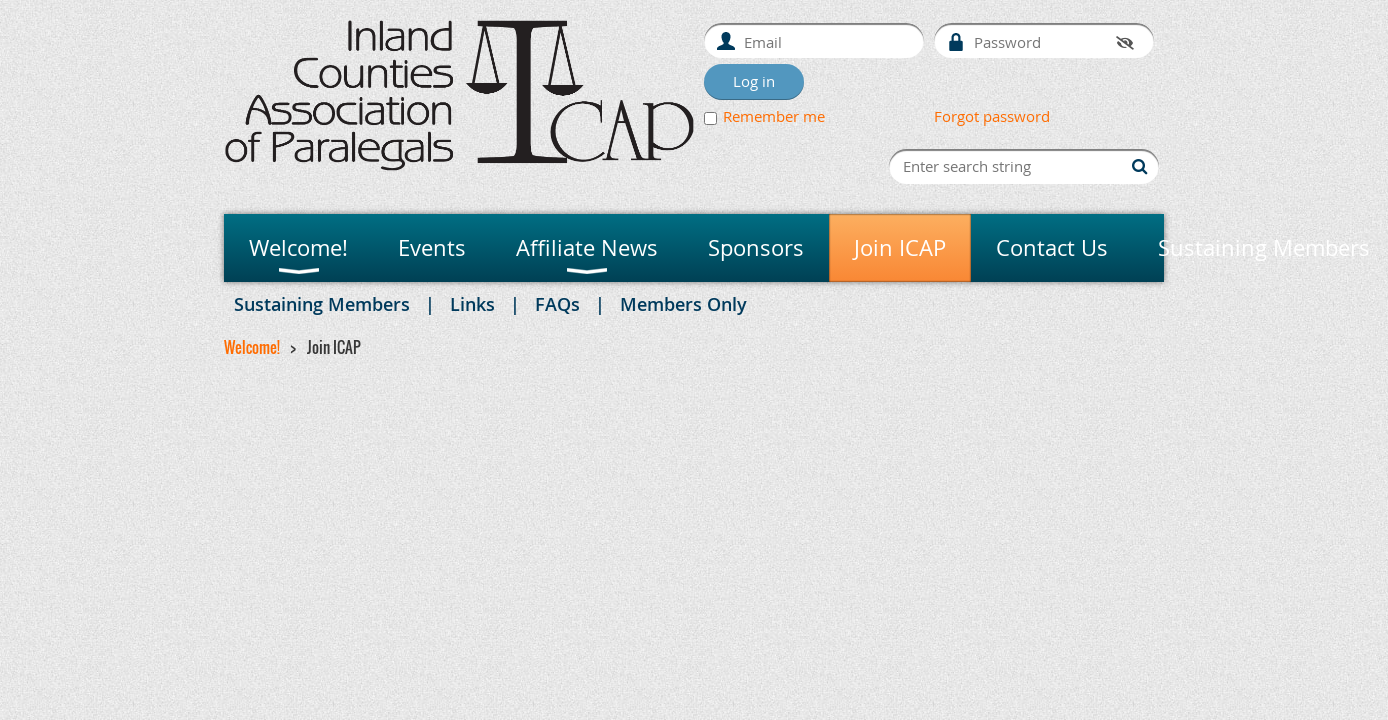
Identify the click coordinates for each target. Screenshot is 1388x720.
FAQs (557, 304)
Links (472, 304)
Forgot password (992, 116)
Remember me (774, 116)
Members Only (683, 304)
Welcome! (252, 347)
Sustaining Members (322, 304)
